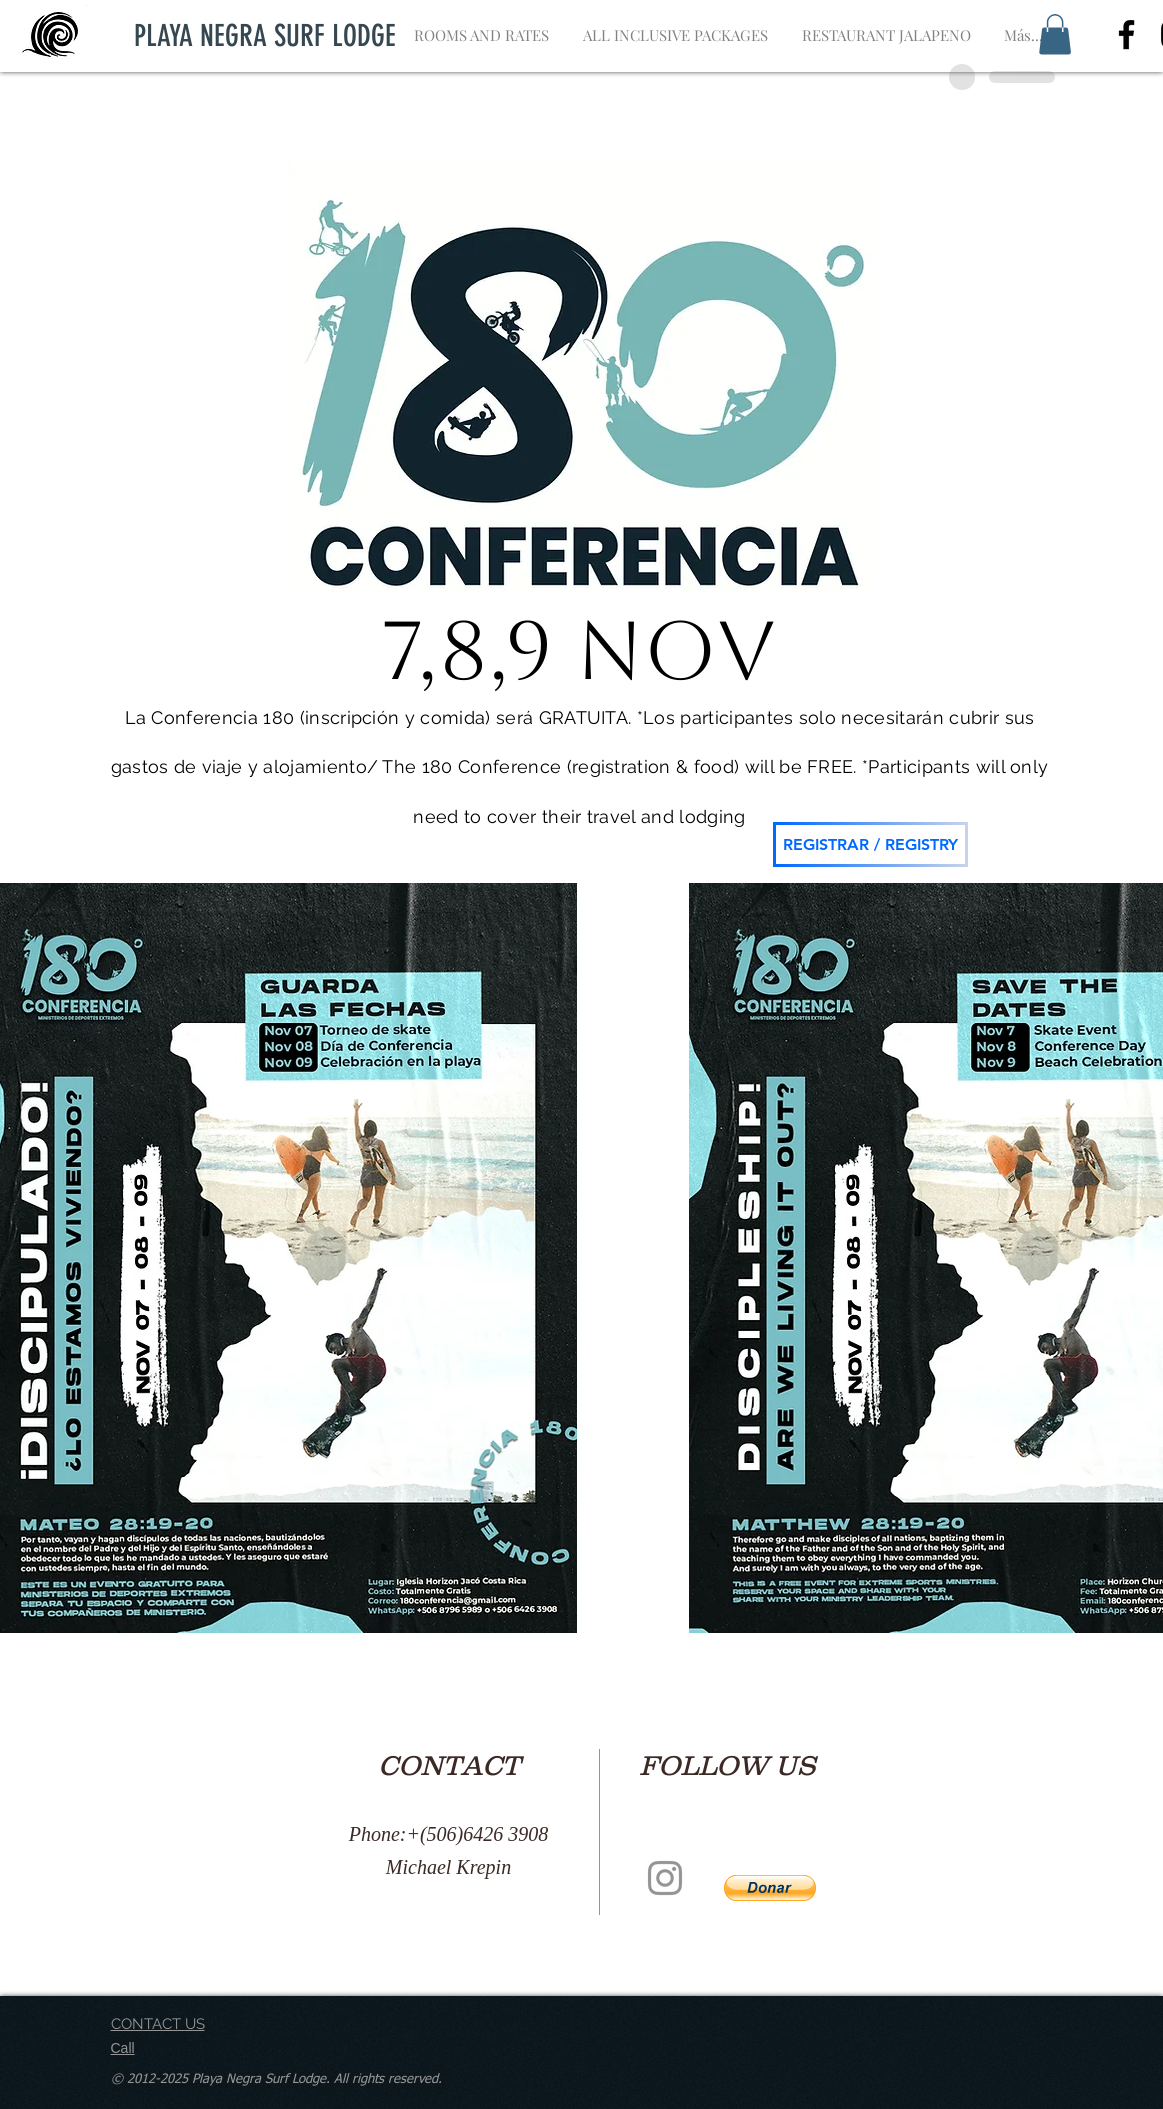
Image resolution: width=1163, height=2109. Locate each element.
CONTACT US (158, 2024)
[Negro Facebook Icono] (1126, 34)
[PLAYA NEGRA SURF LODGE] (265, 36)
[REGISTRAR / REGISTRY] (870, 844)
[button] (1055, 34)
